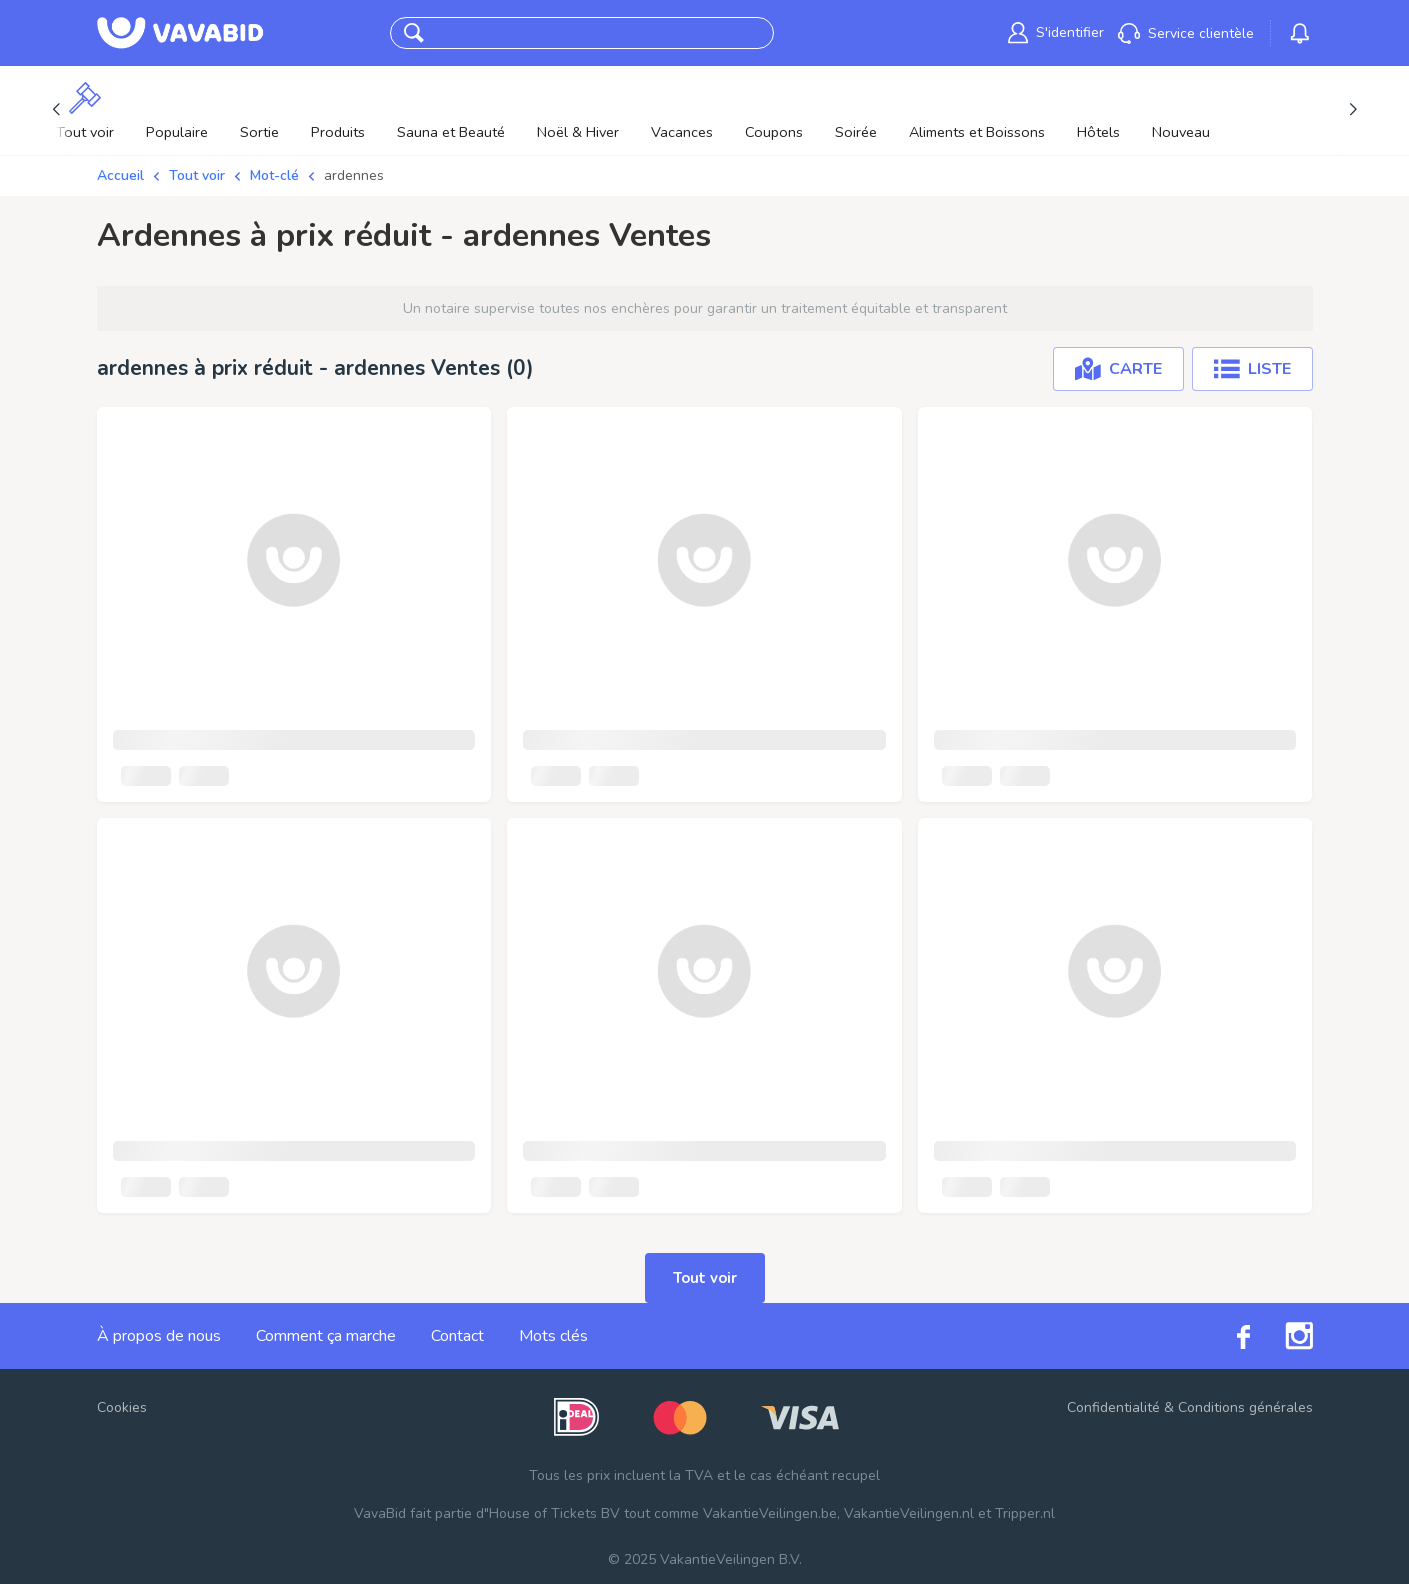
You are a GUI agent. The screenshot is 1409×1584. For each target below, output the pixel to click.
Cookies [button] (122, 1407)
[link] (1056, 32)
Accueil (120, 175)
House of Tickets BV (554, 1513)
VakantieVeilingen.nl (909, 1513)
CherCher (728, 33)
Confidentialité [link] (1113, 1407)
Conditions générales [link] (1245, 1407)
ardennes (354, 175)
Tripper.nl (1025, 1513)
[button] (414, 33)
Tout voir (197, 175)
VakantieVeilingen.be (770, 1513)
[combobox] (562, 33)
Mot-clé (274, 175)
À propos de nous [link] (159, 1336)
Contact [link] (457, 1336)
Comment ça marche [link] (326, 1336)
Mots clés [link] (553, 1336)
